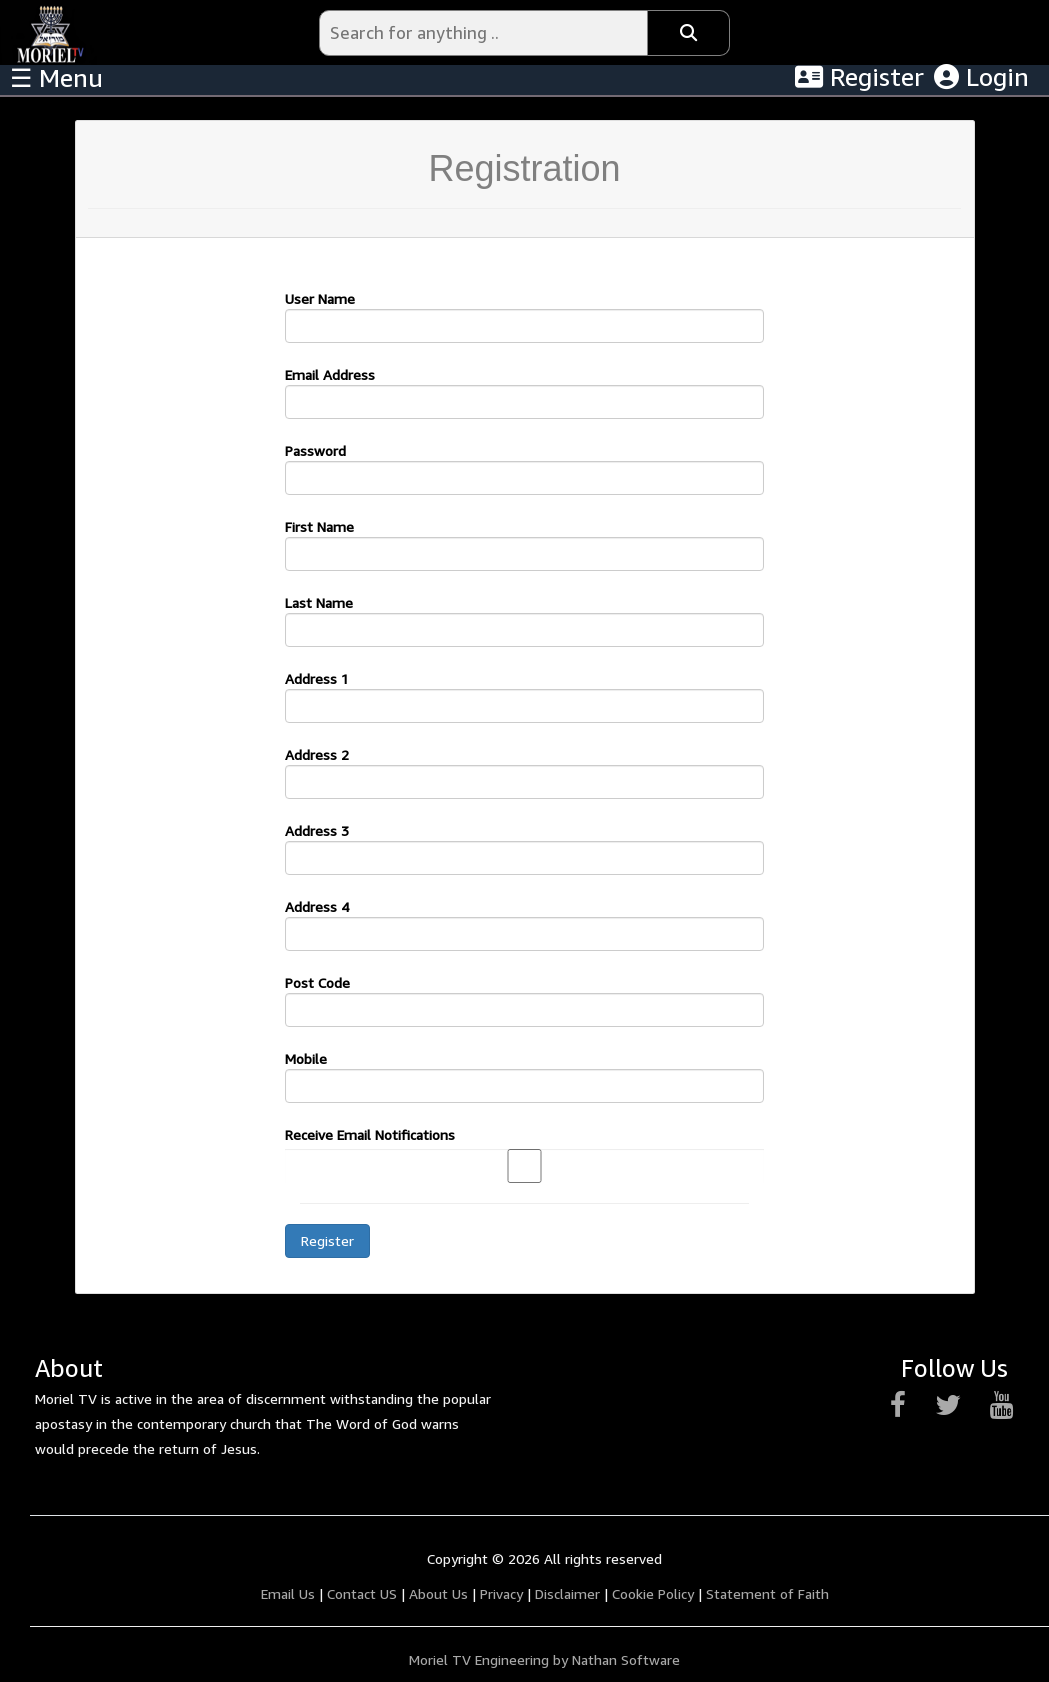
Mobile (306, 1058)
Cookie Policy (653, 1593)
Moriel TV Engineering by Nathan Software (544, 1659)
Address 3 (317, 830)
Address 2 (317, 754)
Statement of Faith (767, 1593)
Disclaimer (567, 1593)
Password (315, 450)
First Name (319, 526)
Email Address (330, 374)
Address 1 (317, 678)
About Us (438, 1593)
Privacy (501, 1593)
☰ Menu (56, 78)
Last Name (319, 602)
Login (981, 77)
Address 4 (317, 906)
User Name (320, 298)
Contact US (362, 1593)
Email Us (288, 1593)
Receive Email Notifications (370, 1134)
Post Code (317, 982)
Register (859, 77)
